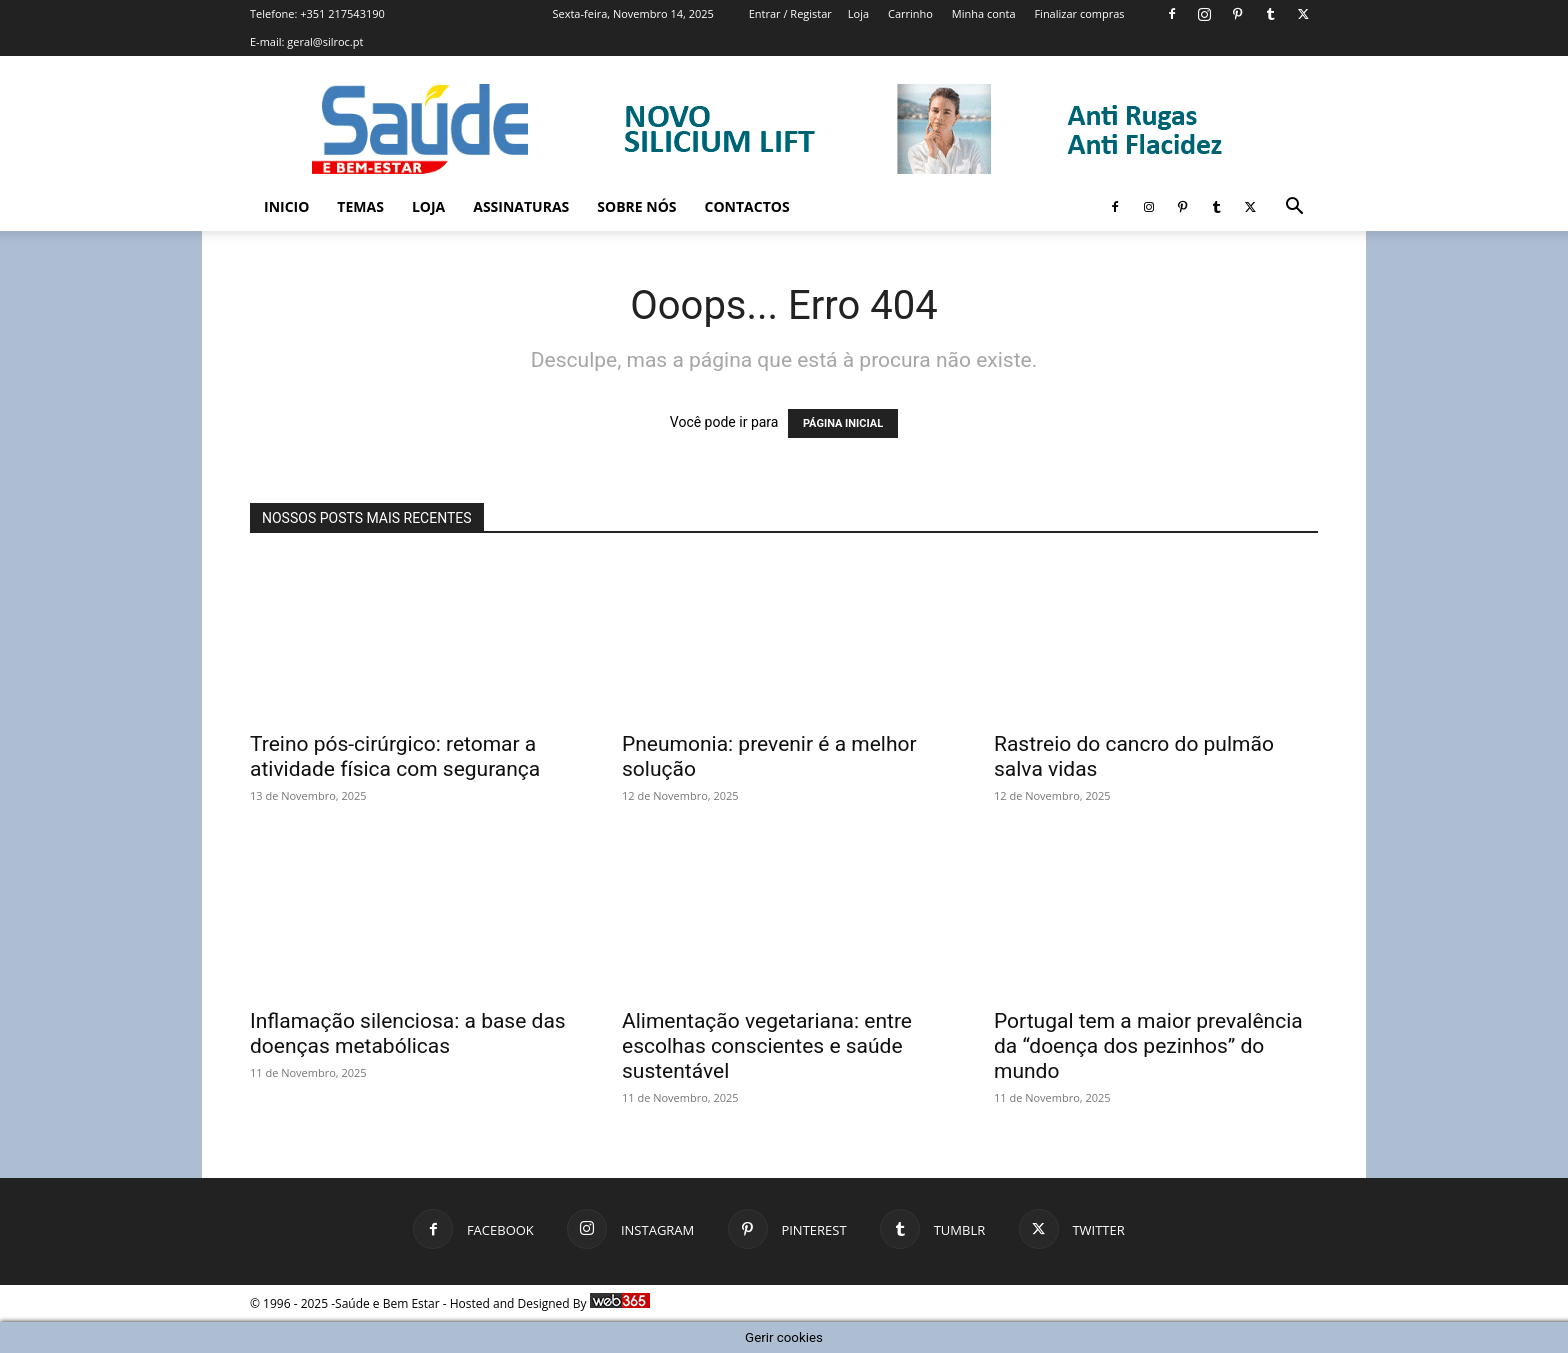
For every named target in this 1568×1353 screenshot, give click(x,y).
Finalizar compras (1079, 13)
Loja (858, 13)
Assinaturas (521, 206)
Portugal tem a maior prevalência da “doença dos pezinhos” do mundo (1148, 1046)
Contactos (747, 206)
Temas (360, 206)
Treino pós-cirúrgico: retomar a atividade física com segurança (395, 756)
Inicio (286, 206)
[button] (1294, 208)
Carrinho (910, 13)
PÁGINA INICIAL (843, 423)
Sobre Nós (636, 206)
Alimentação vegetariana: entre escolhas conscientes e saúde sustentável (767, 1046)
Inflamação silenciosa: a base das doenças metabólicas (408, 1033)
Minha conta (984, 13)
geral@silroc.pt (325, 41)
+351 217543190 (342, 13)
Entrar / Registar (790, 13)
